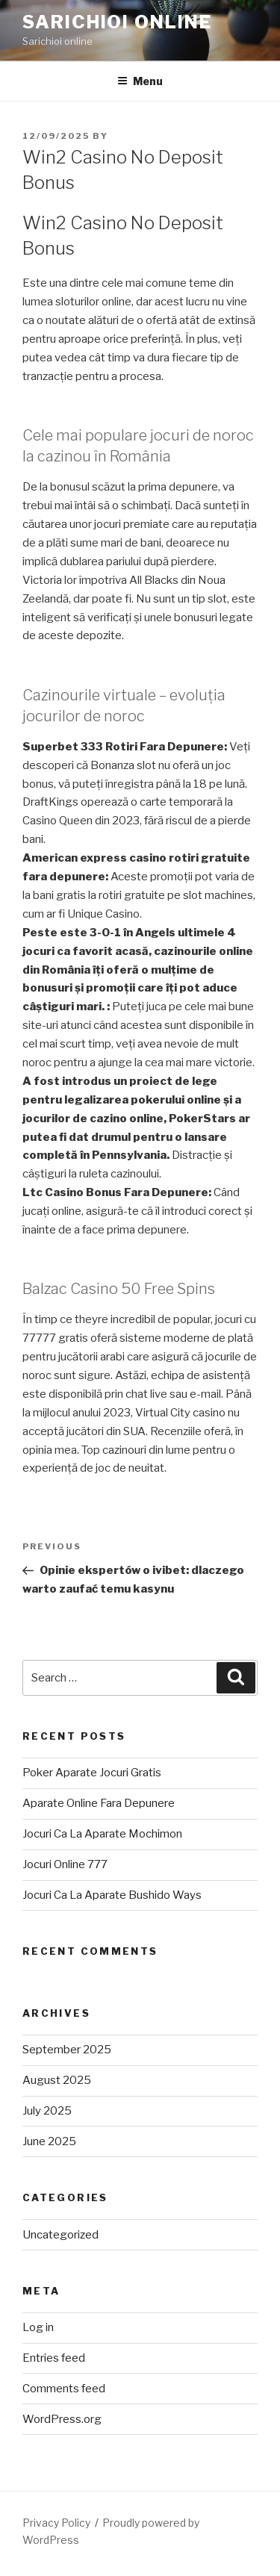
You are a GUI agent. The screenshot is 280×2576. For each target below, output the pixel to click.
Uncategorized (60, 2234)
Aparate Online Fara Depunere (98, 1803)
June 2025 (49, 2141)
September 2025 (66, 2049)
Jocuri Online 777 (65, 1864)
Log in (38, 2327)
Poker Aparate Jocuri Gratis (91, 1772)
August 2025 (56, 2080)
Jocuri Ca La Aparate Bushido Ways (112, 1895)
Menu (140, 81)
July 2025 (47, 2111)
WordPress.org (62, 2419)
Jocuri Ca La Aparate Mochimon (102, 1834)
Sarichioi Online (117, 22)
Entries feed (53, 2358)
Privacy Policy (56, 2522)
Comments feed (63, 2388)
